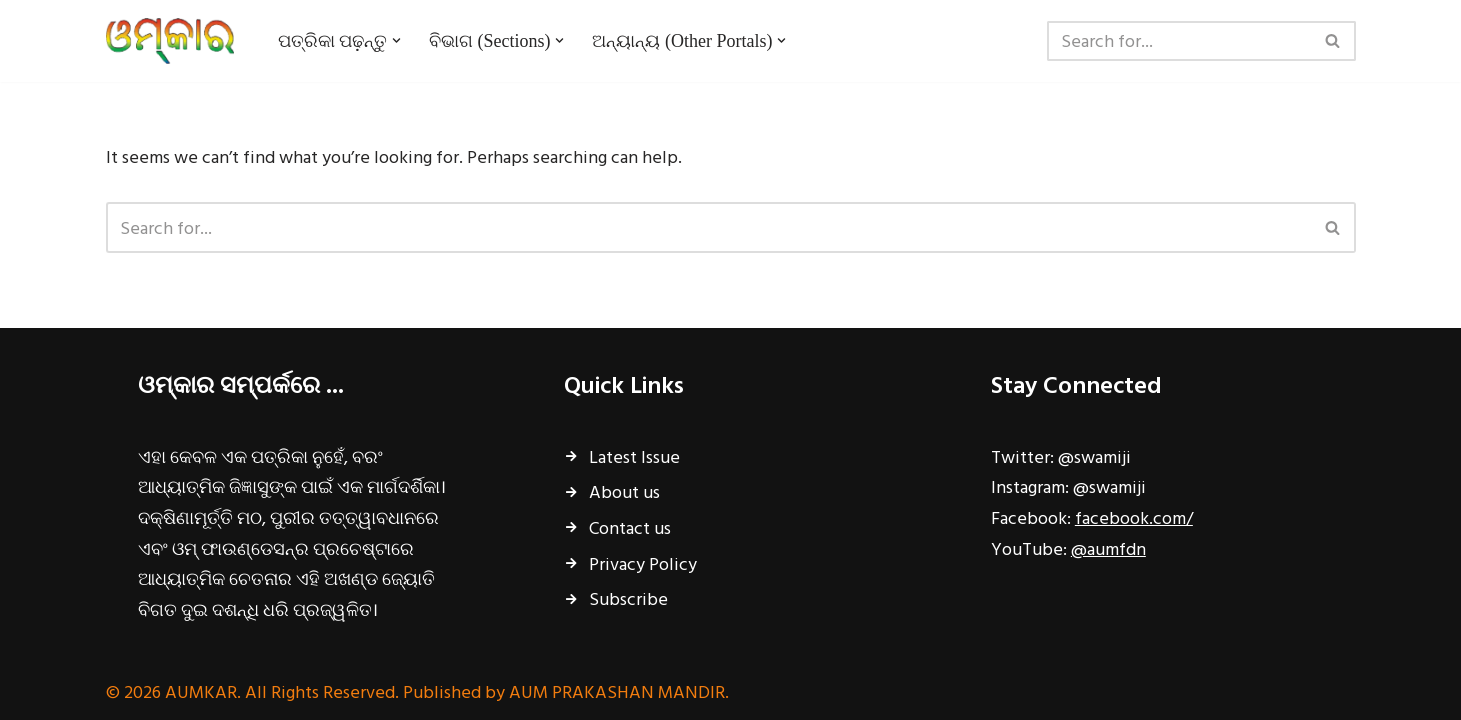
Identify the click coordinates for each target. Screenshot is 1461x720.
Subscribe (628, 598)
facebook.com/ (1134, 517)
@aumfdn (1108, 548)
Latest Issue (634, 456)
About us (624, 491)
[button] (396, 40)
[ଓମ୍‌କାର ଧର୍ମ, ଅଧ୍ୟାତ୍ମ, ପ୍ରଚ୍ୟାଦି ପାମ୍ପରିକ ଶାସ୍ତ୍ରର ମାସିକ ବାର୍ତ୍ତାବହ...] (175, 41)
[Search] (1179, 41)
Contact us (630, 527)
